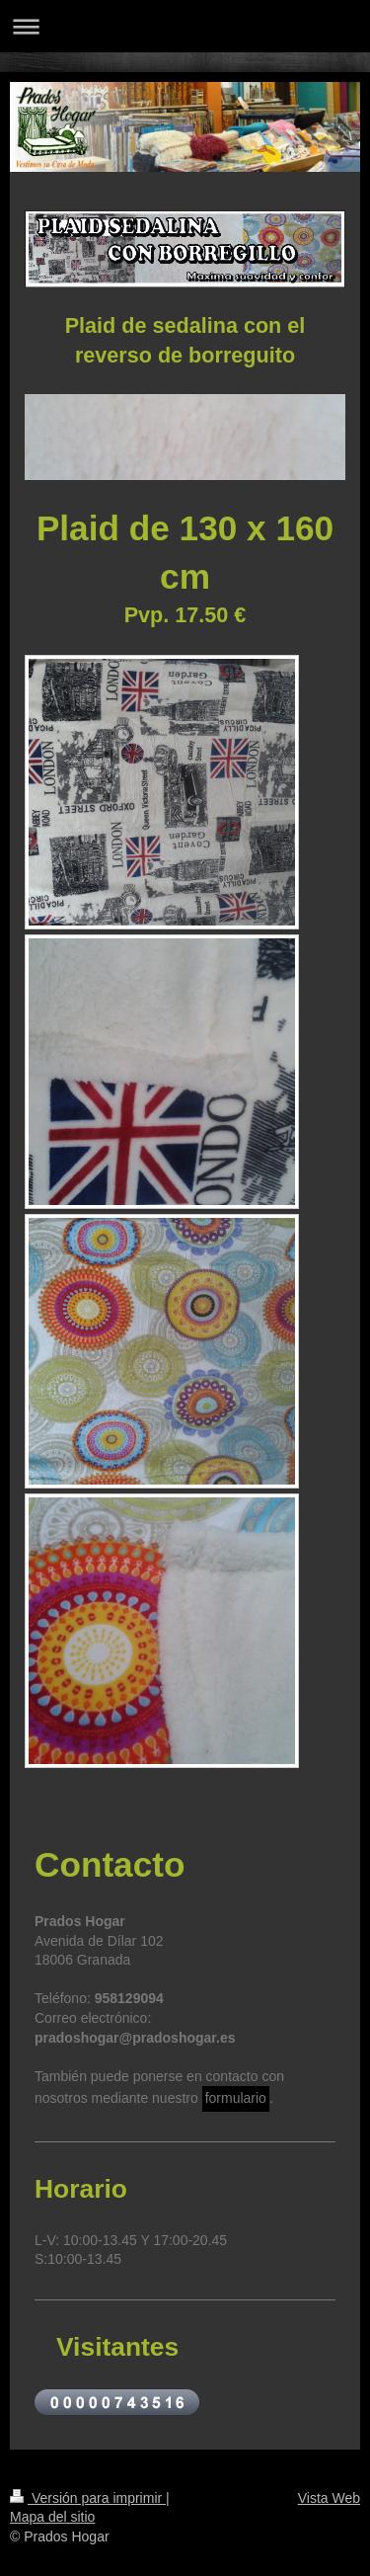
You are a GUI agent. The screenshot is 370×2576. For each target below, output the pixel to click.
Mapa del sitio (52, 2517)
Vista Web (329, 2498)
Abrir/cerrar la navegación (185, 26)
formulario (235, 2098)
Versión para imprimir (88, 2498)
